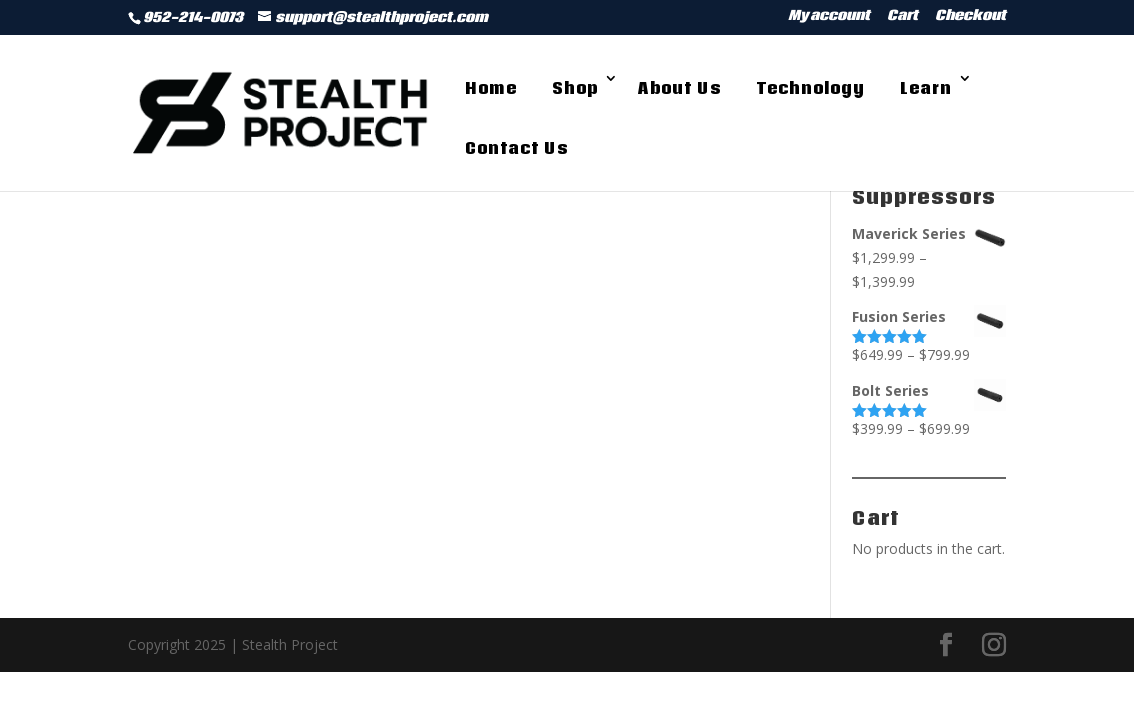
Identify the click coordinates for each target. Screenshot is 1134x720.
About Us (679, 88)
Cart (902, 17)
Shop (575, 88)
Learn (926, 88)
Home (491, 88)
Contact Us (516, 148)
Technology (810, 88)
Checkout (970, 17)
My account (829, 17)
